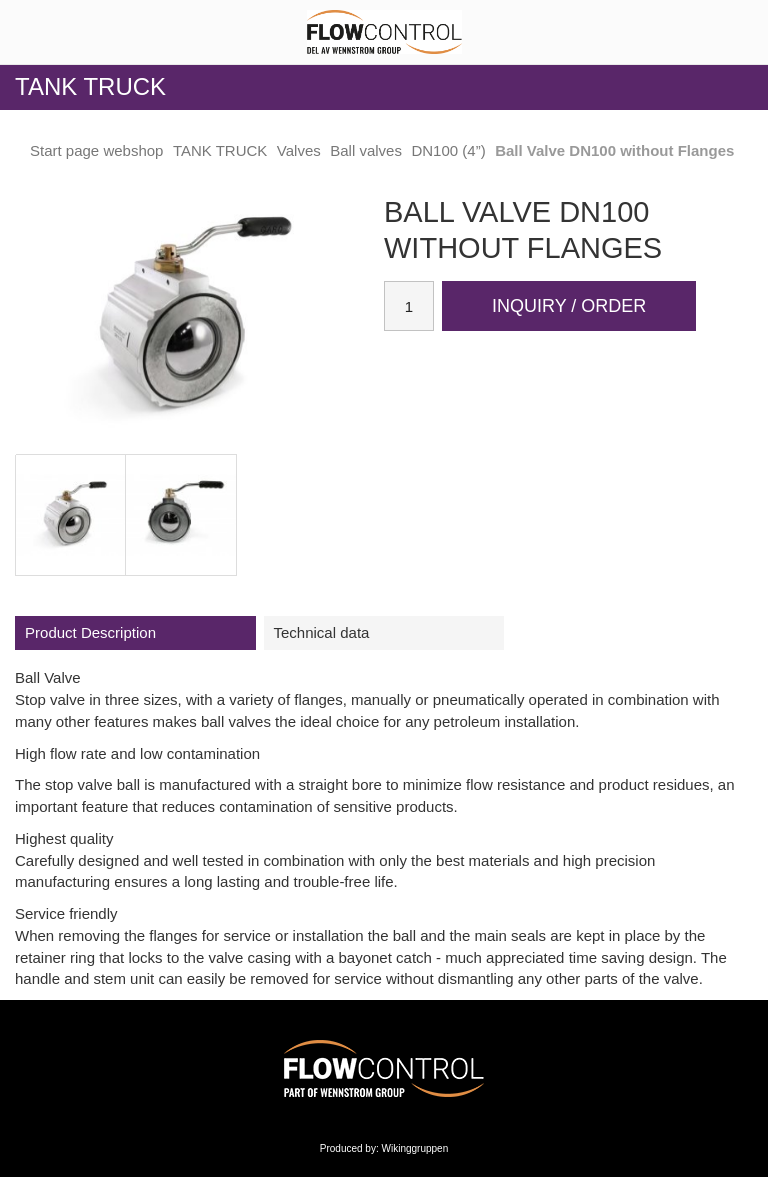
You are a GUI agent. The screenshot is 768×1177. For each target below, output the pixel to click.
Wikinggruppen (415, 1148)
